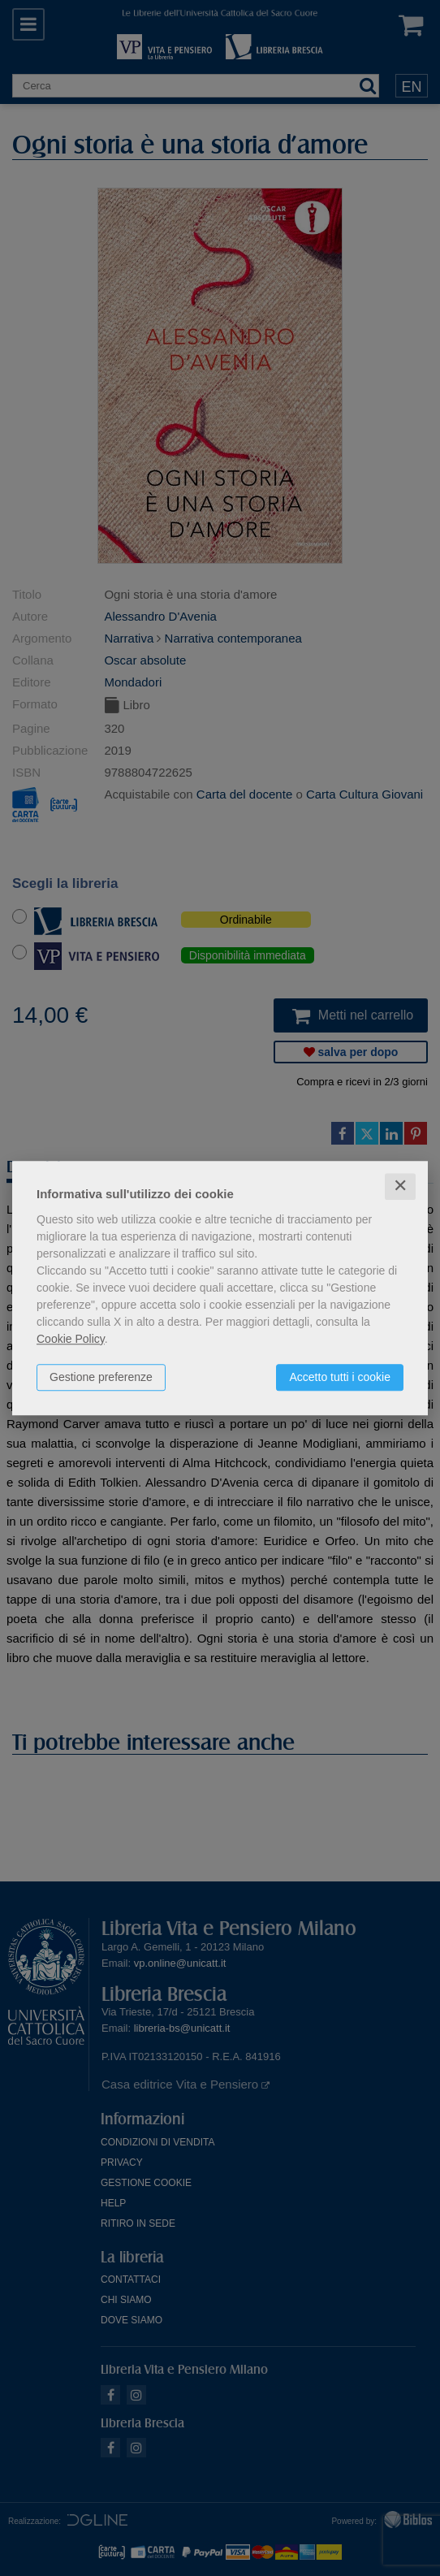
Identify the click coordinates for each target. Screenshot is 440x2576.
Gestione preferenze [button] (101, 1376)
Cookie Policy (71, 1338)
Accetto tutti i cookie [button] (339, 1376)
